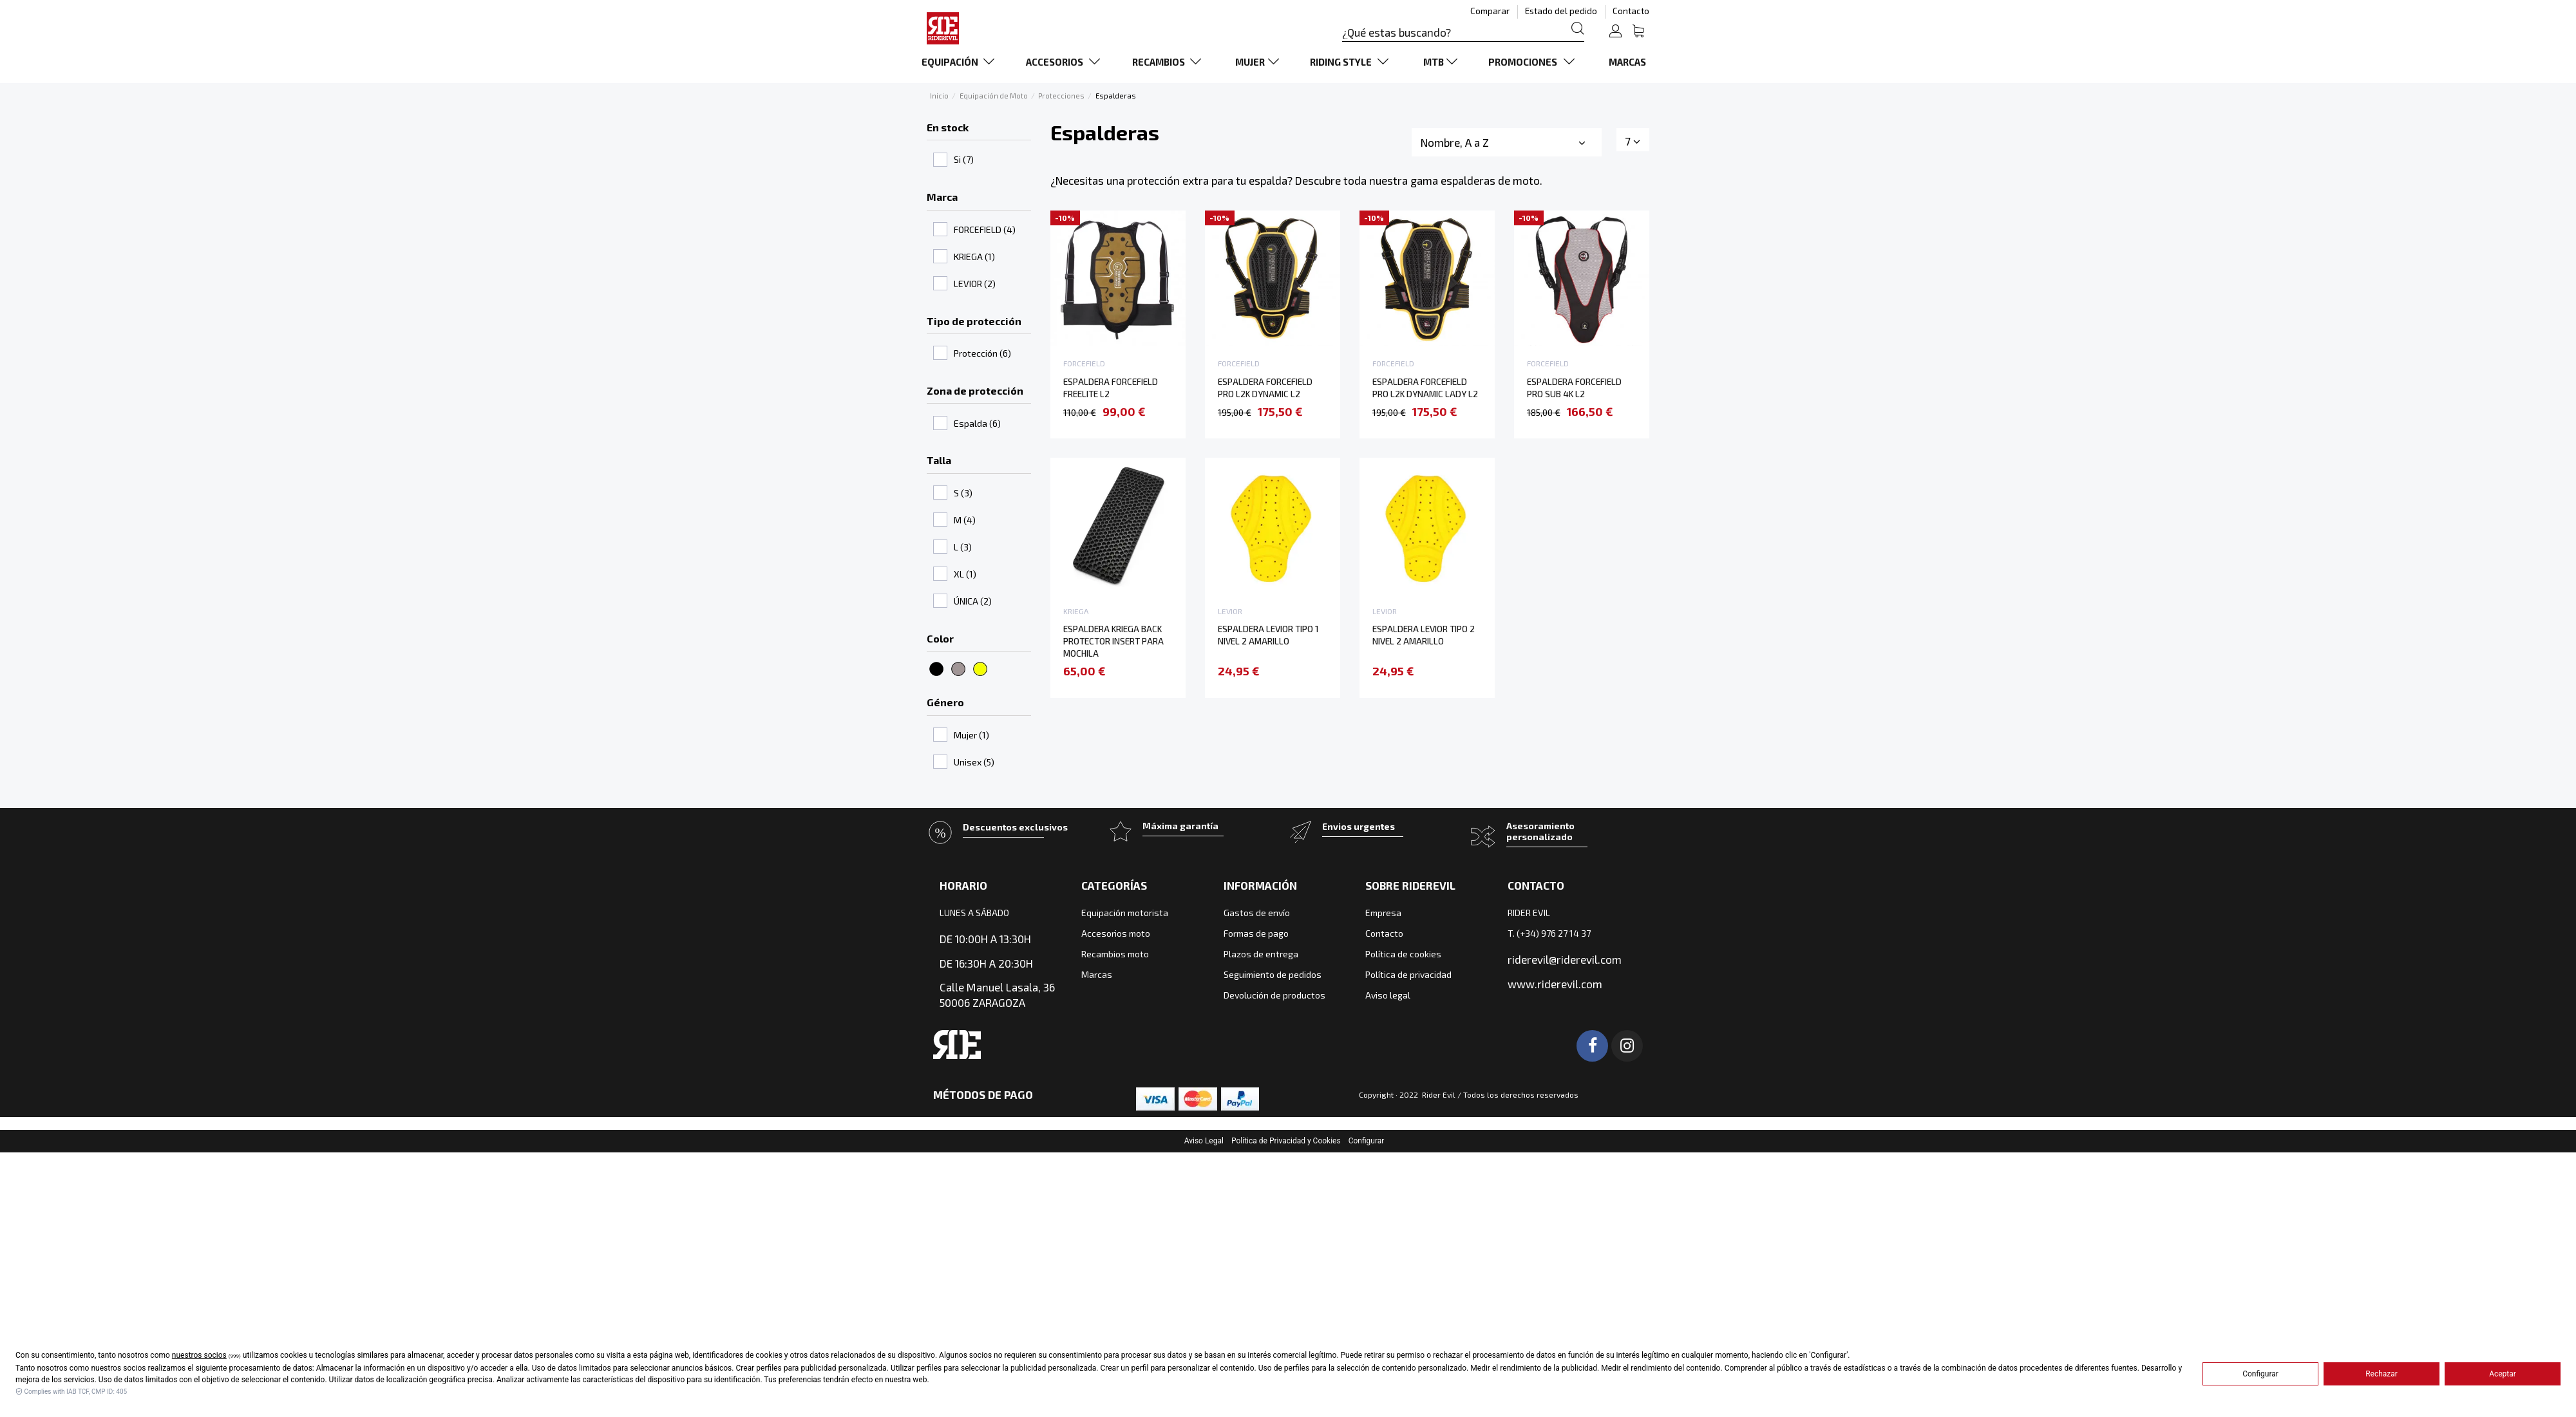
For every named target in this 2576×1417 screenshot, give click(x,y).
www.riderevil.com (1555, 983)
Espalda (977, 423)
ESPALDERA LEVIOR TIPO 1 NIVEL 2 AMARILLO (1268, 634)
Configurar (2260, 1373)
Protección (982, 353)
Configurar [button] (1367, 1140)
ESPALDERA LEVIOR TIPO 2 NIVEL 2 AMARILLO (1423, 634)
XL (965, 573)
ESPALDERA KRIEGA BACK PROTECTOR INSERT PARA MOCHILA (1113, 640)
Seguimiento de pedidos (1272, 974)
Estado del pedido (1562, 10)
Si (964, 159)
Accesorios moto (1115, 933)
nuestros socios (199, 1355)
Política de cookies (1403, 953)
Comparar (1490, 10)
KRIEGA (974, 256)
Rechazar (2381, 1373)
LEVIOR (975, 283)
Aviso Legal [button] (1204, 1140)
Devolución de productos (1274, 995)
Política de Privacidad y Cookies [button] (1286, 1140)
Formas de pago (1256, 933)
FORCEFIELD (985, 229)
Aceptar (2502, 1373)
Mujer (971, 734)
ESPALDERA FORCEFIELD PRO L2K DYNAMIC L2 (1265, 387)
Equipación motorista (1124, 912)
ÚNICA (973, 601)
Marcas (1096, 974)
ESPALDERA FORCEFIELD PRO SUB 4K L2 (1574, 387)
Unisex (974, 761)
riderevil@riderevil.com (1565, 959)
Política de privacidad (1408, 974)
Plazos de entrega (1261, 953)
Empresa (1383, 912)
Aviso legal (1387, 995)
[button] (960, 62)
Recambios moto (1115, 953)
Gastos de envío (1257, 912)
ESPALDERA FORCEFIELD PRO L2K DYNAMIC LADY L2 (1425, 387)
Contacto (1631, 10)
